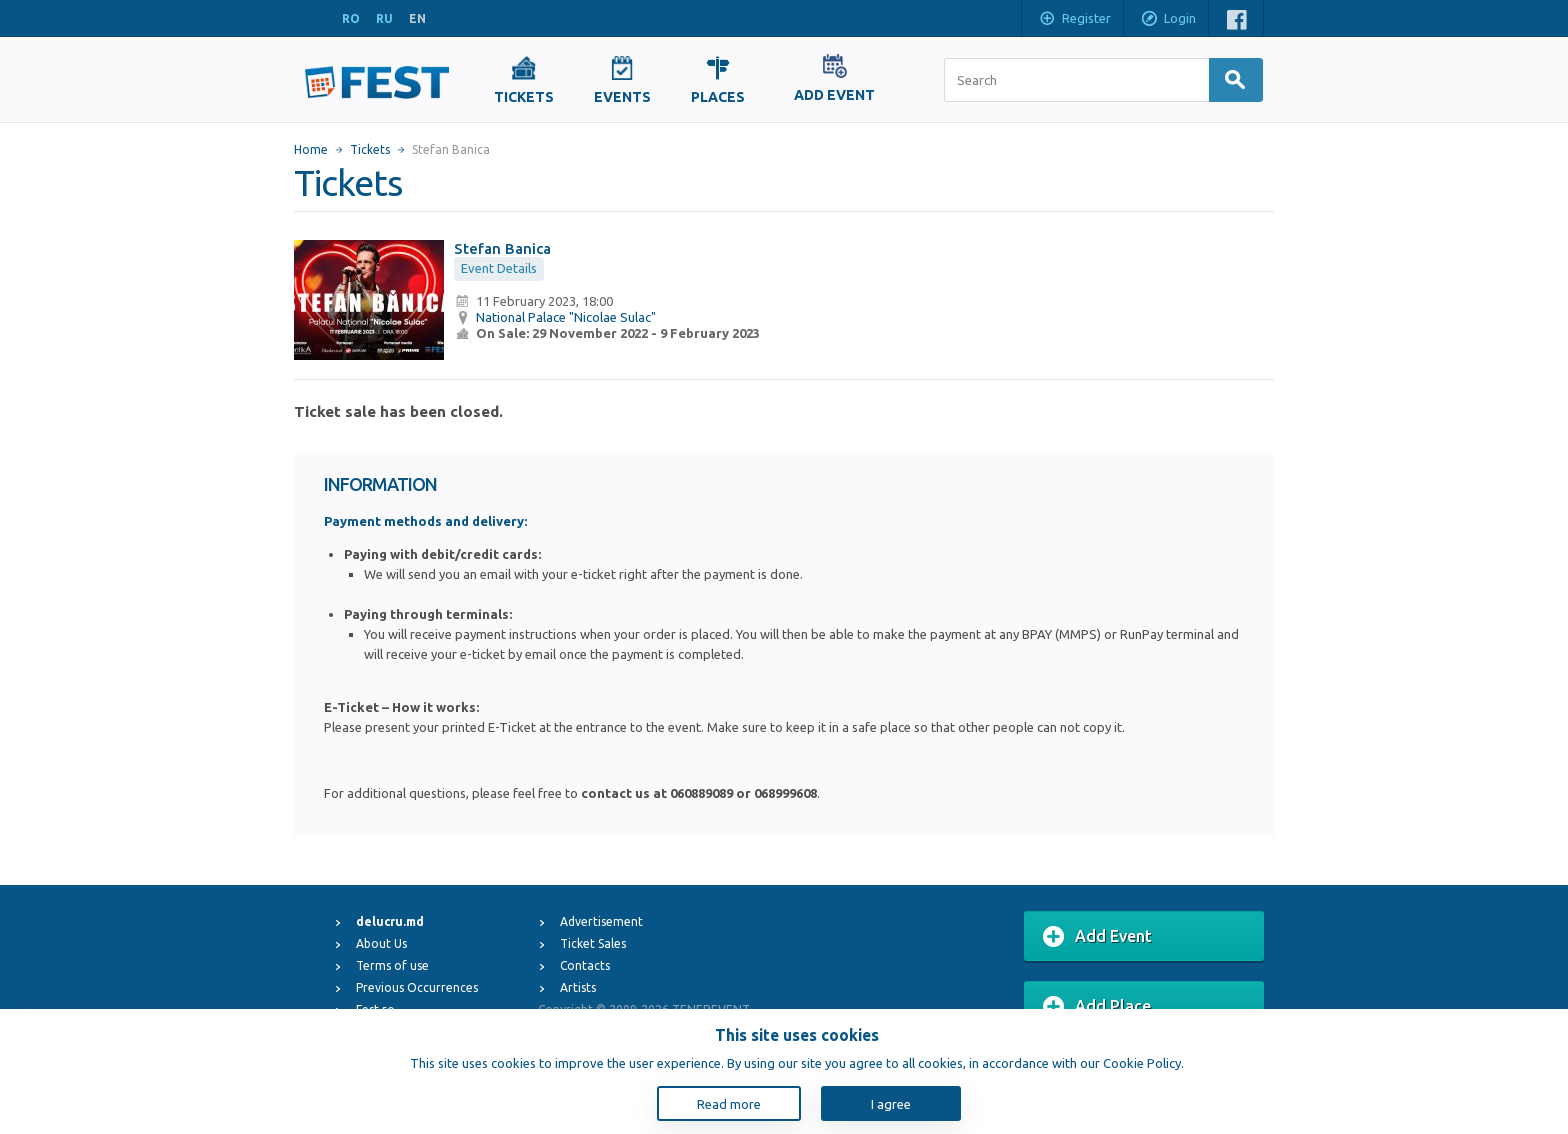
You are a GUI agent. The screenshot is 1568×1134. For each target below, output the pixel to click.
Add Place (1097, 1007)
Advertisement (601, 921)
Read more (729, 1104)
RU (384, 18)
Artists (578, 987)
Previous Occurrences (417, 987)
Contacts (585, 965)
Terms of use (392, 965)
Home (311, 149)
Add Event (1097, 937)
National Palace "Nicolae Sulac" (566, 317)
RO (351, 18)
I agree (891, 1104)
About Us (381, 943)
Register (1074, 20)
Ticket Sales (593, 943)
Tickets (370, 149)
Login (1168, 20)
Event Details (499, 268)
